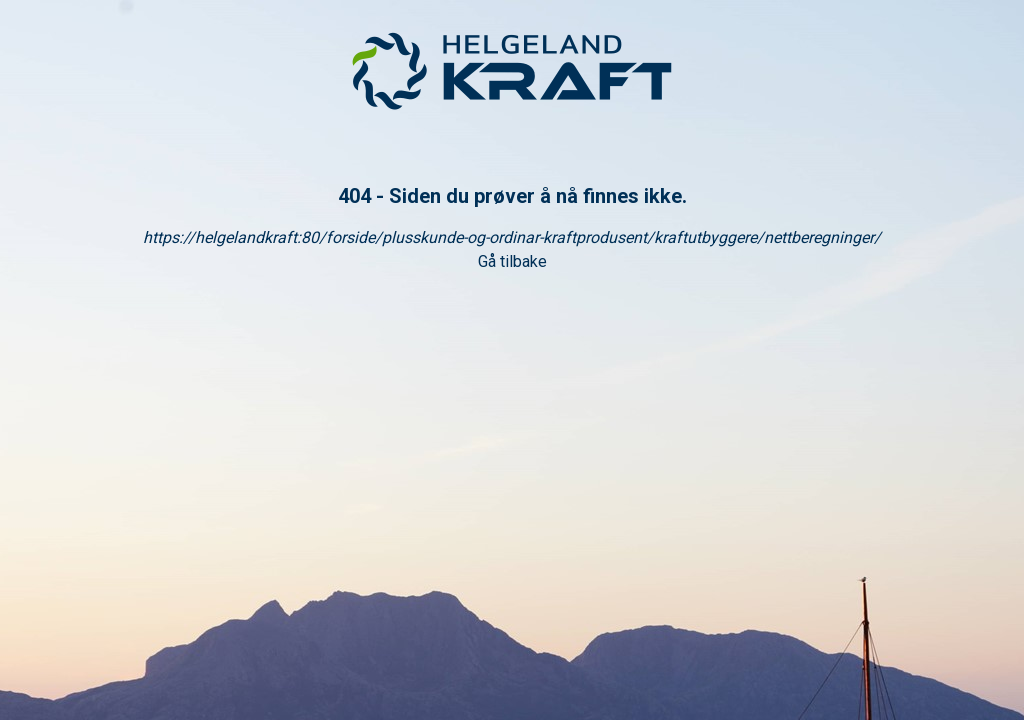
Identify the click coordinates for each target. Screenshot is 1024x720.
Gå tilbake (512, 261)
